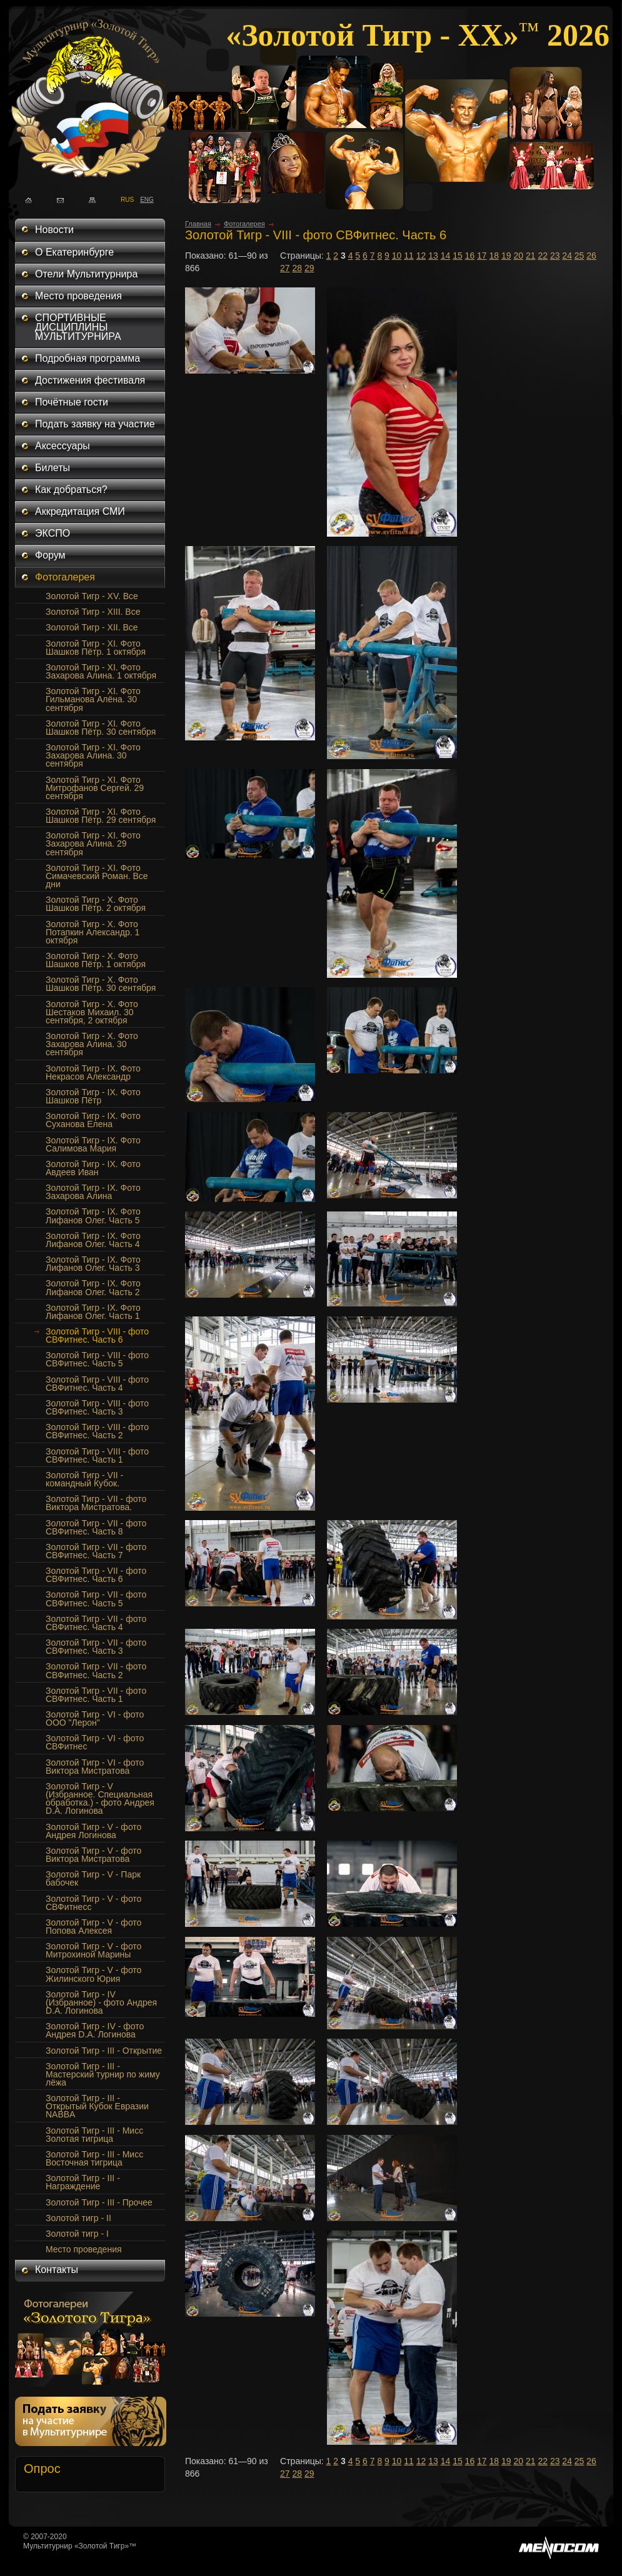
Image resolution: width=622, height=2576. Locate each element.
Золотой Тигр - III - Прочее (99, 2202)
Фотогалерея (65, 577)
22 (543, 256)
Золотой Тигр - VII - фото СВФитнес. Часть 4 (96, 1623)
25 (579, 256)
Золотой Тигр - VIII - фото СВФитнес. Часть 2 (97, 1431)
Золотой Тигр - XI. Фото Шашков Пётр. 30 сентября (101, 728)
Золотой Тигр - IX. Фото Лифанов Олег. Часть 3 (93, 1264)
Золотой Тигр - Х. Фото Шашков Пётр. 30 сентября (101, 984)
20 (518, 256)
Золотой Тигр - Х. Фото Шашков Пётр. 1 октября (96, 960)
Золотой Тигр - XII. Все (92, 627)
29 (309, 268)
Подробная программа (87, 358)
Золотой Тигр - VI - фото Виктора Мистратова (95, 1767)
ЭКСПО (52, 533)
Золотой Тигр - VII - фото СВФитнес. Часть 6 (96, 1575)
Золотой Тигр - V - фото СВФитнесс (93, 1903)
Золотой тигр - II (78, 2218)
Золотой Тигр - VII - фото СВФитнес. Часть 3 (96, 1647)
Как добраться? (71, 489)
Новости (54, 229)
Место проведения (78, 296)
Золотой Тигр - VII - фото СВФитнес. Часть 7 (96, 1551)
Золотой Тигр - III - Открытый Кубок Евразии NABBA (97, 2106)
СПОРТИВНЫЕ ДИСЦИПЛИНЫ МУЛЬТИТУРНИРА (78, 327)
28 (298, 268)
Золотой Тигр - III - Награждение (83, 2182)
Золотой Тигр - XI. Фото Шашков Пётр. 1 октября (96, 648)
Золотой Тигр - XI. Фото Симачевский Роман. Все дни (97, 876)
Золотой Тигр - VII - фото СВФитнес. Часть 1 (96, 1695)
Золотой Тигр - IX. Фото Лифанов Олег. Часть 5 (93, 1215)
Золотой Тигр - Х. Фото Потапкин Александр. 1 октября (92, 932)
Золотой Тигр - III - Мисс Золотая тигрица (94, 2135)
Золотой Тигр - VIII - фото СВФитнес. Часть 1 (97, 1455)
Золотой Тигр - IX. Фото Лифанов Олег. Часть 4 (93, 1240)
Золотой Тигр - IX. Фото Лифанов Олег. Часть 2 (93, 1287)
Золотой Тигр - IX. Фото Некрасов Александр (93, 1072)
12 (421, 256)
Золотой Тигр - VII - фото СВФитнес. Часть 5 (96, 1598)
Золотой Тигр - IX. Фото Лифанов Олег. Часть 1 (93, 1312)
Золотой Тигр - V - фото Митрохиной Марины (93, 1950)
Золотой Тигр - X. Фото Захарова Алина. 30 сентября (92, 1044)
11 (409, 256)
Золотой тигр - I (77, 2234)
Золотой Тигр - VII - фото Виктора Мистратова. (96, 1503)
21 (531, 256)
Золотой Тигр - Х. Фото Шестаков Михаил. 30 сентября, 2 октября (92, 1012)
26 (591, 256)
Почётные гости (71, 402)
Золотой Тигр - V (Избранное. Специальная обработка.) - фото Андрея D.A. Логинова (100, 1798)
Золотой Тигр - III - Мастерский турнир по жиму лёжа (103, 2074)
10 (397, 256)
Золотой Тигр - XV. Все (92, 596)
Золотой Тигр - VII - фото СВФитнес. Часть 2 (96, 1670)
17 (482, 256)
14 (446, 256)
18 (494, 256)
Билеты (52, 467)
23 (555, 256)
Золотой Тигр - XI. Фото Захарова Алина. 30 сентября (93, 755)
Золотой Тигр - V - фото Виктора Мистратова (93, 1855)
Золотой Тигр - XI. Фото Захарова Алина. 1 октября (101, 671)
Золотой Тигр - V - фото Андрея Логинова (93, 1831)
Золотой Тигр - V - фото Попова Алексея (93, 1926)
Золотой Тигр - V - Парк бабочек (93, 1878)
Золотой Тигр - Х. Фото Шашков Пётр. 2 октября (96, 904)
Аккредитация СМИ (80, 511)
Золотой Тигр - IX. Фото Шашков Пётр (93, 1096)
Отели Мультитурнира (86, 274)
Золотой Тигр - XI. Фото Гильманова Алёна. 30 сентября (93, 699)
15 (458, 256)
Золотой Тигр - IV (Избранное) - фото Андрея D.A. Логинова (101, 2002)
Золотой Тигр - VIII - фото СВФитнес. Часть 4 (97, 1384)
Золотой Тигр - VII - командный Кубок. (84, 1479)
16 (470, 256)
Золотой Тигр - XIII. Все (93, 612)
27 (285, 268)
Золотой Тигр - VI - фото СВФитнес (95, 1742)
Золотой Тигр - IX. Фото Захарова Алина (93, 1192)
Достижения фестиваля (90, 380)
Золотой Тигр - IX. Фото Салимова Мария (93, 1144)
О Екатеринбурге (74, 252)
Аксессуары (62, 445)
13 (433, 256)
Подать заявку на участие (95, 424)
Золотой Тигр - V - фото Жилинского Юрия (93, 1974)
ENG (143, 198)
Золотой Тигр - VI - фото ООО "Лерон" (95, 1718)
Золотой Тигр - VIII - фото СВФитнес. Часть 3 (97, 1407)
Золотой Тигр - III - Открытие (104, 2051)
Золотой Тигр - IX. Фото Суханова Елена (93, 1120)
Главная (198, 223)
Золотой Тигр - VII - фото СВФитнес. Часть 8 (96, 1527)
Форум (50, 555)
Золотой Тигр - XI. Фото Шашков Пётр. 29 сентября (101, 816)
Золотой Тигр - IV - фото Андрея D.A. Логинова (95, 2030)
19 (506, 256)
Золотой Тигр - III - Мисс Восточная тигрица (94, 2158)
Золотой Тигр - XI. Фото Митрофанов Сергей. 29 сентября (95, 788)
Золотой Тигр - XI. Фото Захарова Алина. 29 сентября (93, 843)
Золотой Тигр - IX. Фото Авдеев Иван (93, 1168)
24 (567, 256)
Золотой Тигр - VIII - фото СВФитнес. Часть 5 (97, 1359)
